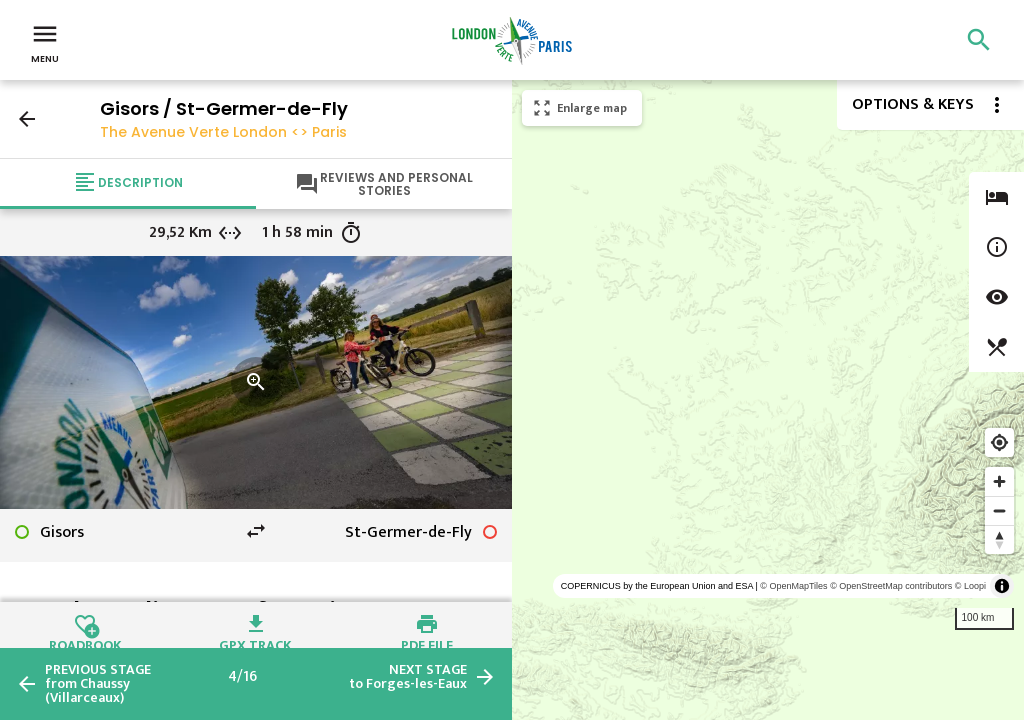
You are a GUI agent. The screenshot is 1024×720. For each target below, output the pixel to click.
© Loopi (970, 586)
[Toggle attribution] (1002, 586)
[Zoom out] (999, 510)
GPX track (255, 643)
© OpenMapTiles (793, 586)
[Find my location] (999, 442)
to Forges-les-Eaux (408, 677)
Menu (45, 42)
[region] (768, 400)
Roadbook (85, 643)
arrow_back (27, 119)
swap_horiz (256, 531)
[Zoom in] (999, 481)
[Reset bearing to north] (999, 539)
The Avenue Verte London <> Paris (223, 132)
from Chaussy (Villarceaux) (98, 684)
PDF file (427, 643)
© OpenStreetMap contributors (891, 586)
